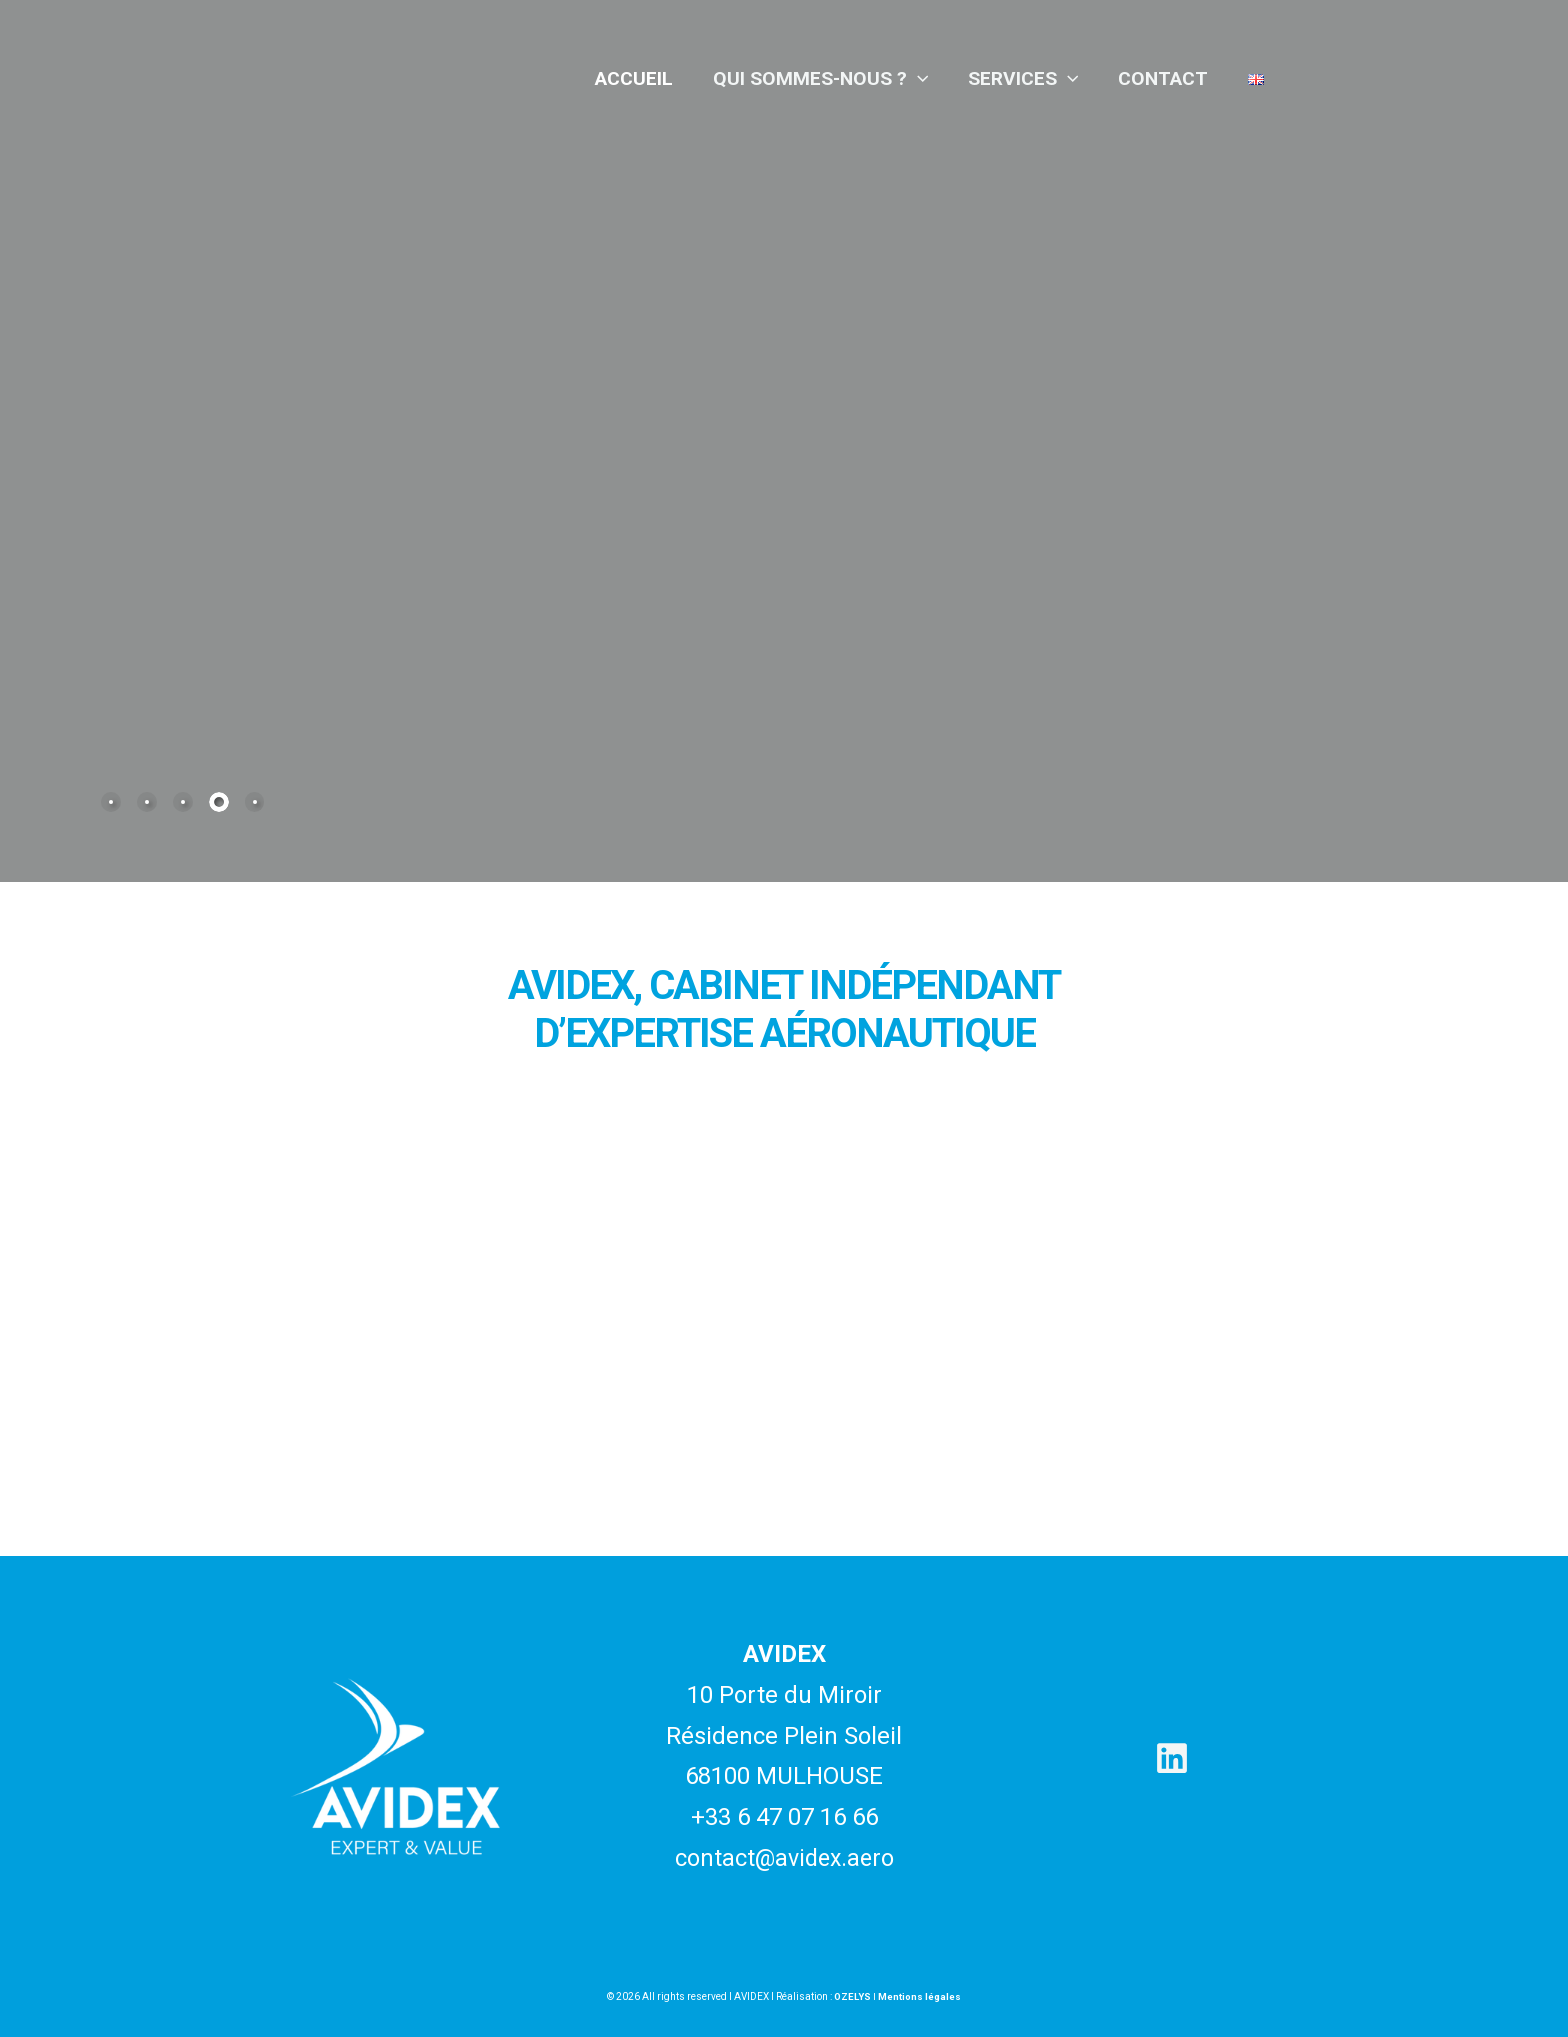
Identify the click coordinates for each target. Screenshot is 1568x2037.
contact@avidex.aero (784, 1858)
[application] (923, 79)
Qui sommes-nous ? (826, 79)
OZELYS (852, 1996)
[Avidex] (329, 77)
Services (1027, 79)
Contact (1165, 78)
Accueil (640, 78)
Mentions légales (920, 1996)
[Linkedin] (1172, 1758)
